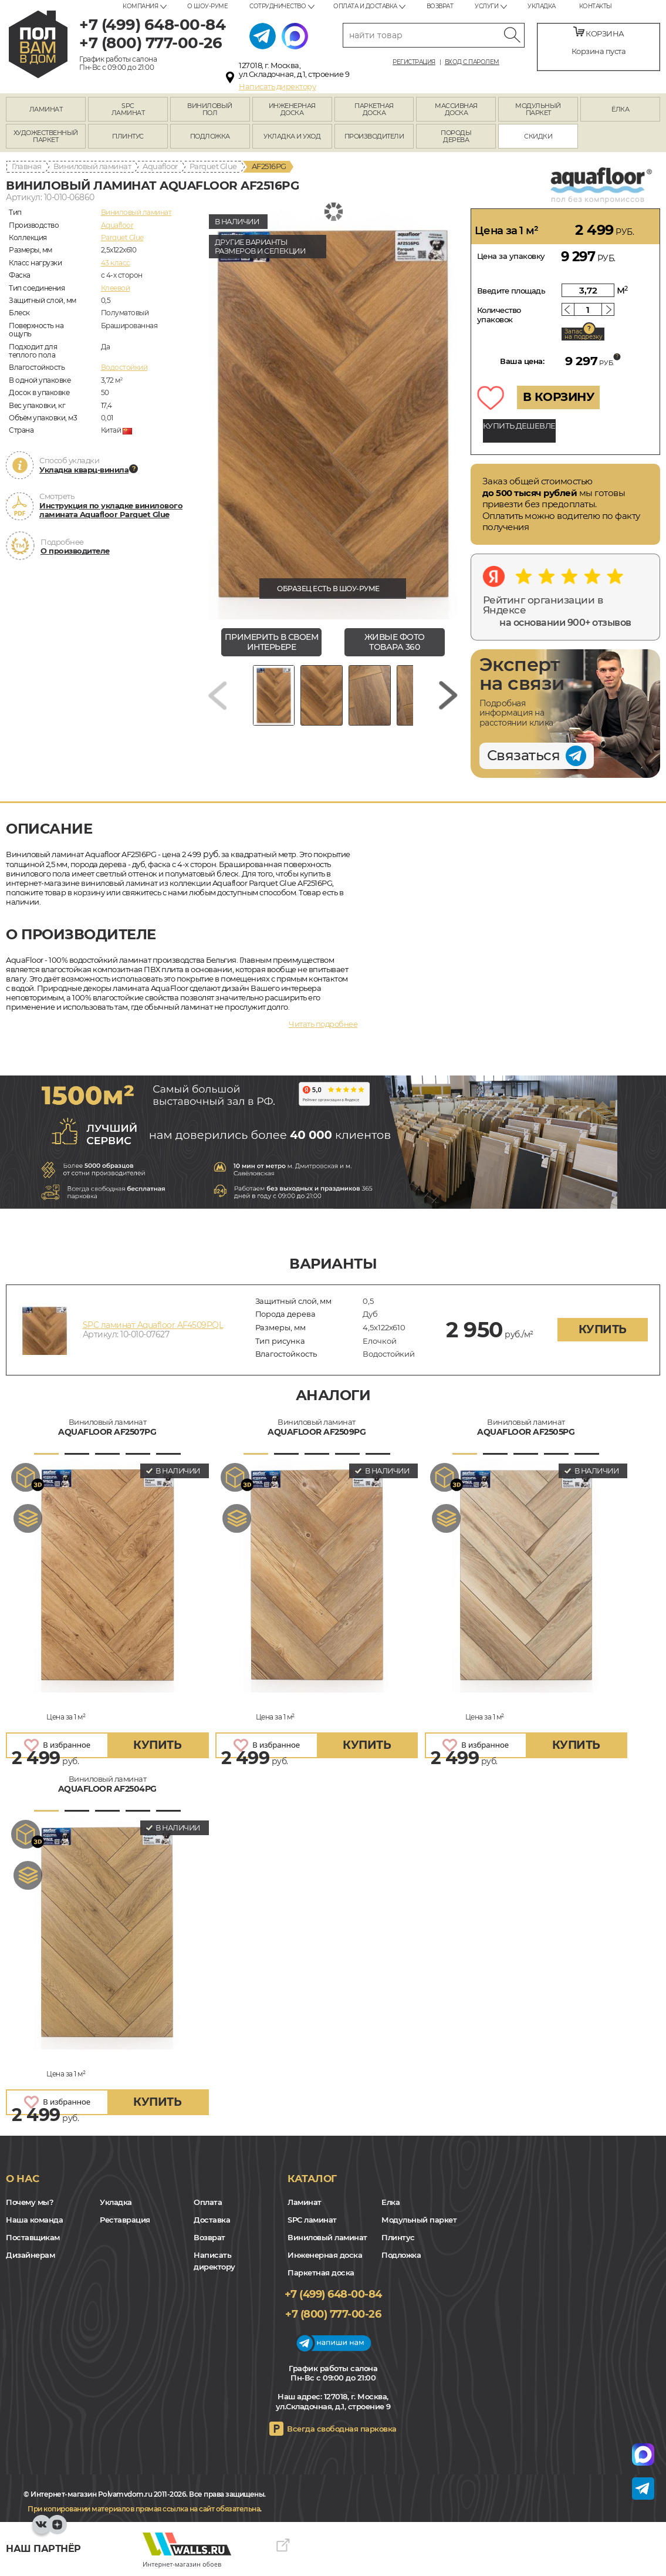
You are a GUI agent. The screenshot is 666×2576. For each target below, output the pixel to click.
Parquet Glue (213, 166)
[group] (333, 413)
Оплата (208, 2202)
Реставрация (125, 2219)
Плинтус (398, 2237)
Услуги (486, 6)
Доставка (212, 2219)
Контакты (595, 6)
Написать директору (277, 86)
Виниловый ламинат (92, 166)
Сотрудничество (277, 6)
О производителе (75, 550)
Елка (390, 2202)
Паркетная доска (321, 2272)
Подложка (401, 2255)
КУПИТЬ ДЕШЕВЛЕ (519, 425)
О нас (22, 2178)
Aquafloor (160, 166)
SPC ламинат (312, 2219)
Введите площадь (511, 290)
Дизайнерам (30, 2255)
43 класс (115, 262)
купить (603, 1329)
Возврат (440, 6)
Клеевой (115, 288)
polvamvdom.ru (38, 44)
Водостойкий (124, 367)
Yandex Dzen (57, 2530)
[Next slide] (448, 699)
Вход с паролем (472, 62)
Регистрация (414, 62)
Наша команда (34, 2219)
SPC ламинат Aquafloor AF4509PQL (153, 1325)
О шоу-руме (207, 6)
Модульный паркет (419, 2219)
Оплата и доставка (365, 6)
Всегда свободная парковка (342, 2428)
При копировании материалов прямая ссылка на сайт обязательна (144, 2508)
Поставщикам (33, 2237)
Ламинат (305, 2202)
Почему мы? (29, 2202)
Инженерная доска (325, 2255)
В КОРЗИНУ (558, 397)
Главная (27, 166)
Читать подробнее (323, 1024)
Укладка (542, 6)
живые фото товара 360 (394, 642)
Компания (140, 6)
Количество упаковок (499, 314)
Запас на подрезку (583, 334)
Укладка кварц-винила (84, 469)
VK (41, 2530)
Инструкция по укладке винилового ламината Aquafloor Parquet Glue (110, 510)
